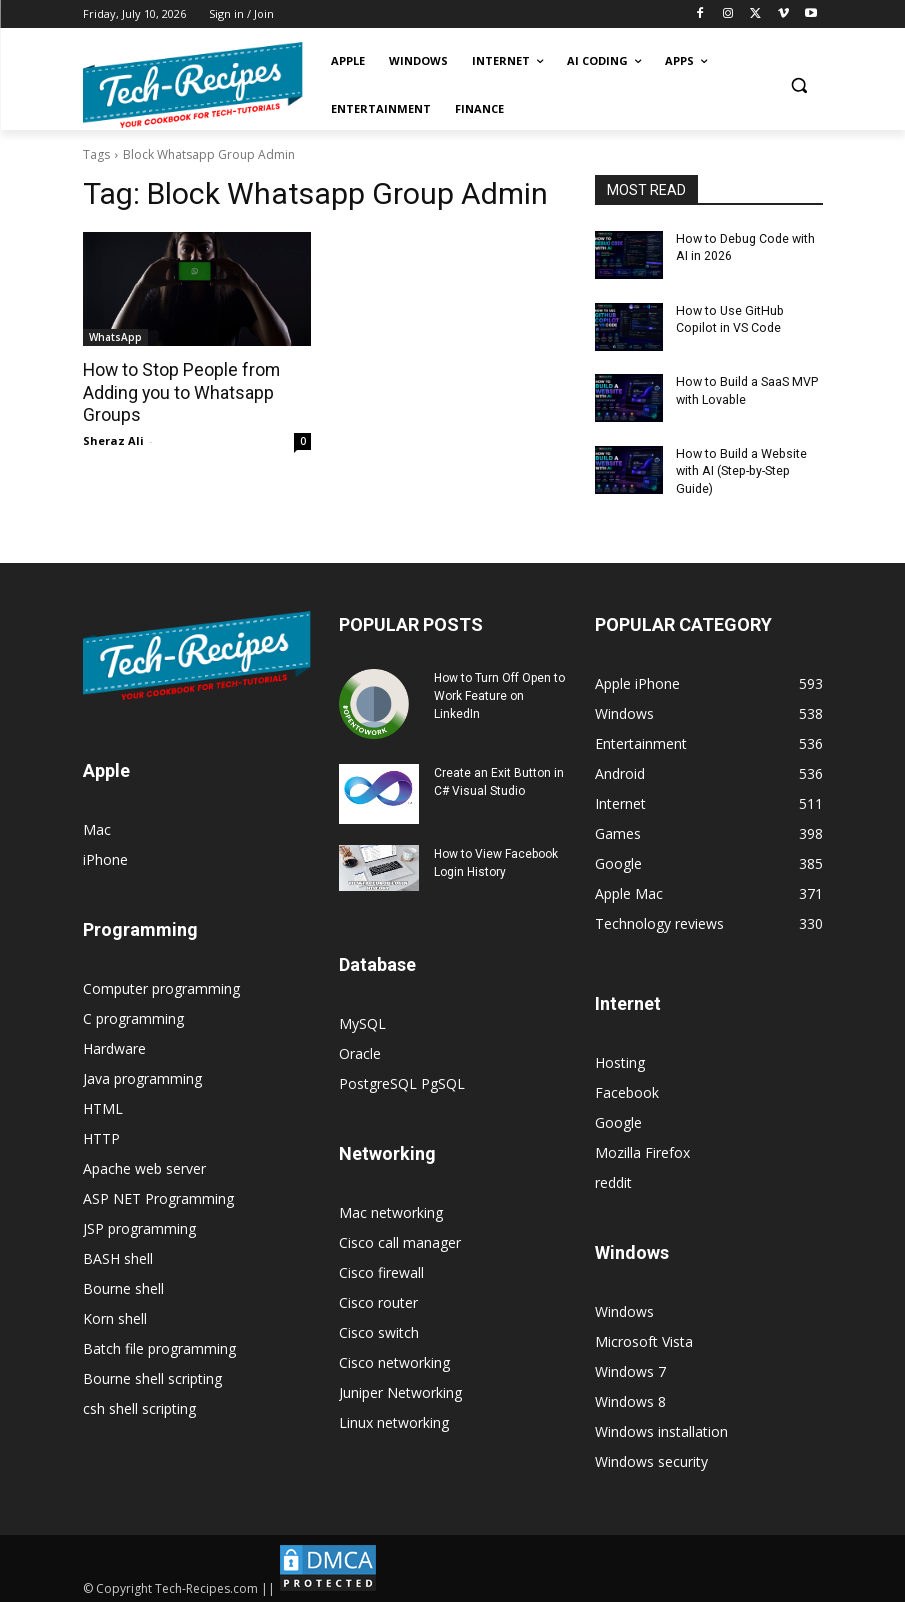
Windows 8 (630, 1396)
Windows (624, 1306)
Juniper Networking (400, 1387)
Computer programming (161, 984)
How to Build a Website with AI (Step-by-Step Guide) (739, 468)
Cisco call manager (400, 1237)
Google (618, 1117)
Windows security (651, 1456)
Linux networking (394, 1417)
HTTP (101, 1134)
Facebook (627, 1087)
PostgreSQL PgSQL (402, 1078)
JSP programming (139, 1224)
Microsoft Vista (644, 1336)
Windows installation (661, 1426)
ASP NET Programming (158, 1194)
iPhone (105, 855)
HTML (103, 1104)
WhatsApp (115, 337)
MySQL (362, 1018)
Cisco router (378, 1297)
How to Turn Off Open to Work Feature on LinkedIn (499, 691)
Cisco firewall (381, 1267)
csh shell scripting (139, 1404)
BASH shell (118, 1254)
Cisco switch (379, 1327)
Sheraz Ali (113, 438)
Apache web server (144, 1164)
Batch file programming (159, 1344)
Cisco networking (394, 1357)
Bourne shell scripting (152, 1374)
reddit (613, 1177)
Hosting (620, 1057)
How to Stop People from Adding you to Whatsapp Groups (178, 392)
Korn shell (115, 1314)
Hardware (114, 1044)
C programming (133, 1014)
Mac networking (391, 1207)
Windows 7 (630, 1366)
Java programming (142, 1074)
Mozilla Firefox (642, 1147)
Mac (97, 825)
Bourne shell (123, 1284)
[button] (799, 85)
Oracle (360, 1048)
